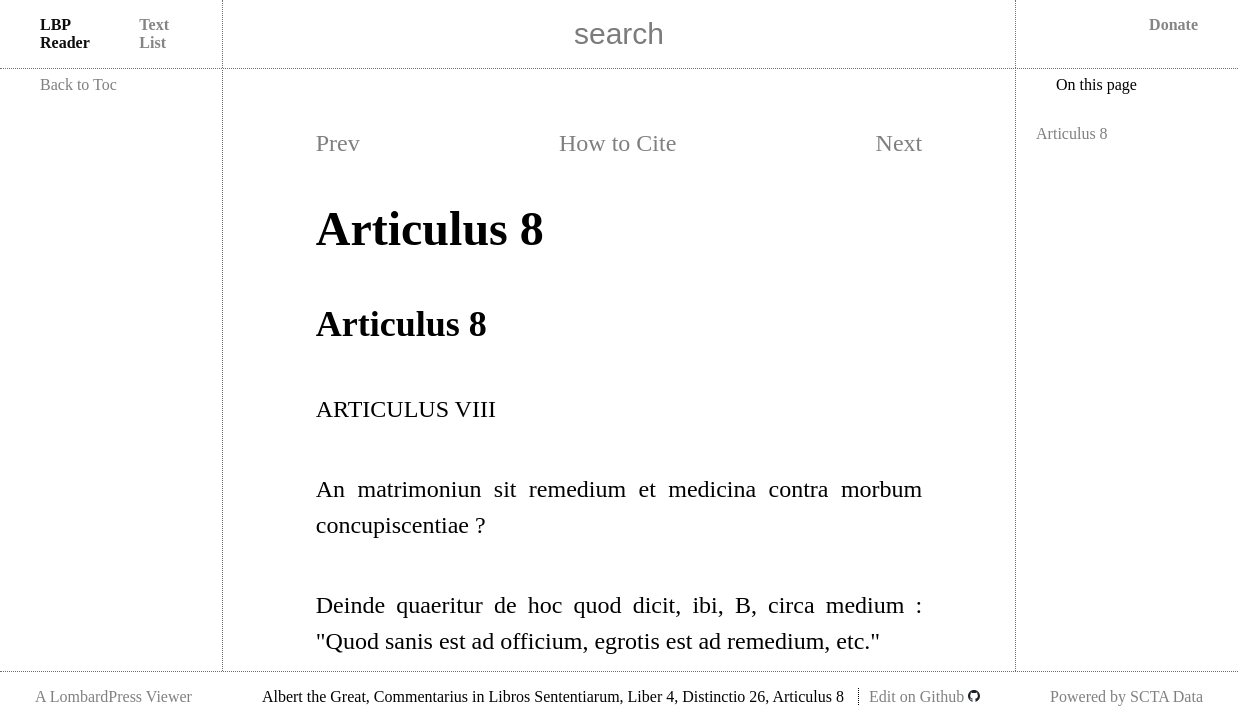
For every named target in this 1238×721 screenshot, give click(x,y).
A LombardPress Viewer (113, 696)
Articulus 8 (1072, 133)
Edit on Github (924, 696)
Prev (338, 143)
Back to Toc (78, 84)
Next (899, 143)
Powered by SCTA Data (1126, 696)
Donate (1173, 24)
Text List (154, 33)
